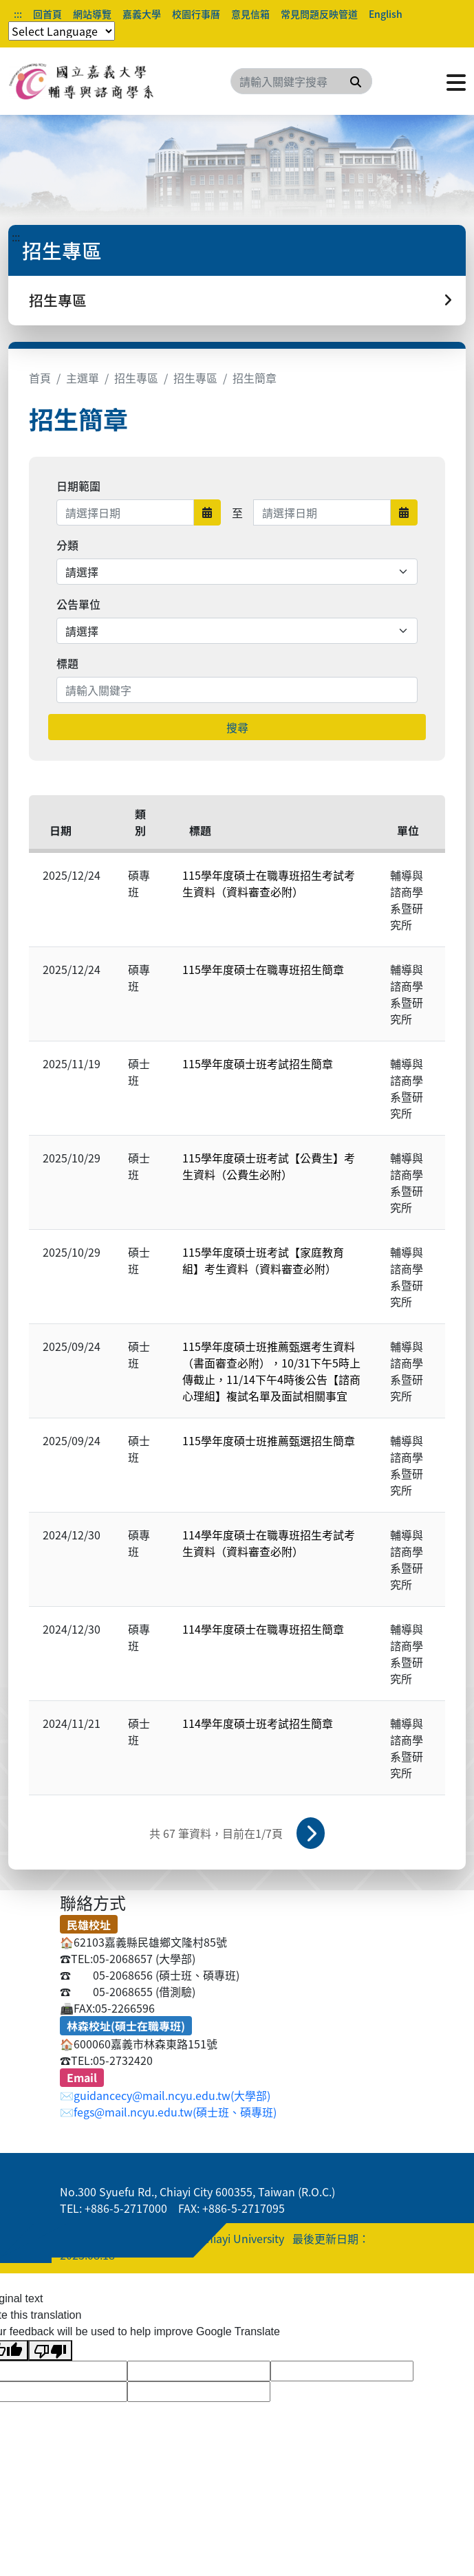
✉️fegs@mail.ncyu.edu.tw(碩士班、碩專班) (168, 2111)
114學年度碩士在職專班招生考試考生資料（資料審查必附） (268, 1542)
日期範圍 (78, 485)
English (385, 14)
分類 (67, 545)
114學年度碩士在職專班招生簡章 (263, 1629)
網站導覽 (92, 14)
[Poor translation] (50, 2350)
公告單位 (78, 604)
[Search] (301, 81)
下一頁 (311, 1833)
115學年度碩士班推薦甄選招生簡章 (268, 1440)
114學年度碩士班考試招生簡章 (257, 1723)
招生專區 (136, 377)
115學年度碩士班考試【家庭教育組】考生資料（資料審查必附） (263, 1260)
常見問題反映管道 (319, 14)
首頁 (40, 377)
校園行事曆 (196, 14)
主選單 (82, 377)
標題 (67, 663)
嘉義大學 (141, 14)
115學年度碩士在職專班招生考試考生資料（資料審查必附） (268, 883)
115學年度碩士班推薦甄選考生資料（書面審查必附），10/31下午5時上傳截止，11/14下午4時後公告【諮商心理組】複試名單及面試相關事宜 (271, 1371)
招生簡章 (255, 377)
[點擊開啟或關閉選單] (456, 81)
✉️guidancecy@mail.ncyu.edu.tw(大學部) (165, 2095)
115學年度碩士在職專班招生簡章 (263, 969)
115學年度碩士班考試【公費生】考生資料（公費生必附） (268, 1165)
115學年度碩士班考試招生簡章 (257, 1063)
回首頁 (47, 14)
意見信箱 (250, 14)
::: (18, 14)
